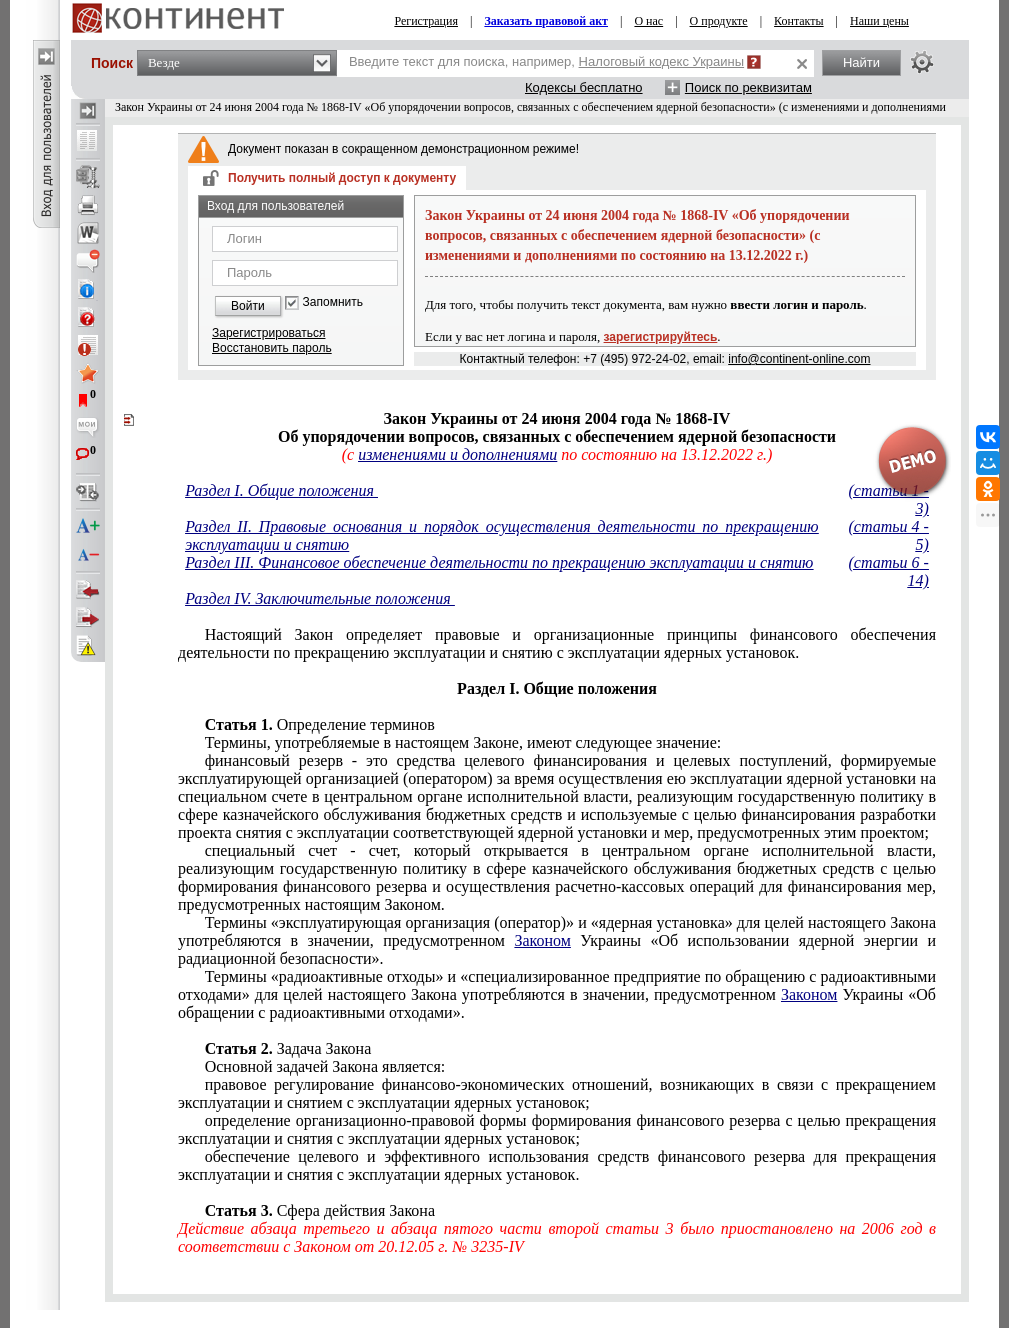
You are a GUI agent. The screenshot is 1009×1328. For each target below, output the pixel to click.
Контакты (799, 21)
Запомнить (333, 302)
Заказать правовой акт (546, 21)
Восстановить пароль (272, 348)
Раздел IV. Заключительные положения (320, 598)
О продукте (719, 21)
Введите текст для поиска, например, (546, 61)
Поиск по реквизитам (748, 87)
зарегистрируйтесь (661, 337)
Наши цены (879, 21)
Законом (542, 940)
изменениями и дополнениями (457, 454)
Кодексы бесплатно (584, 87)
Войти (248, 306)
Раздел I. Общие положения (281, 490)
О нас (648, 21)
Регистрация (426, 21)
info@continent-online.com (799, 359)
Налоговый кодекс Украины (662, 61)
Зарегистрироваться (268, 333)
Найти (861, 62)
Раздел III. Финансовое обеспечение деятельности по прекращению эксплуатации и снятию (499, 562)
